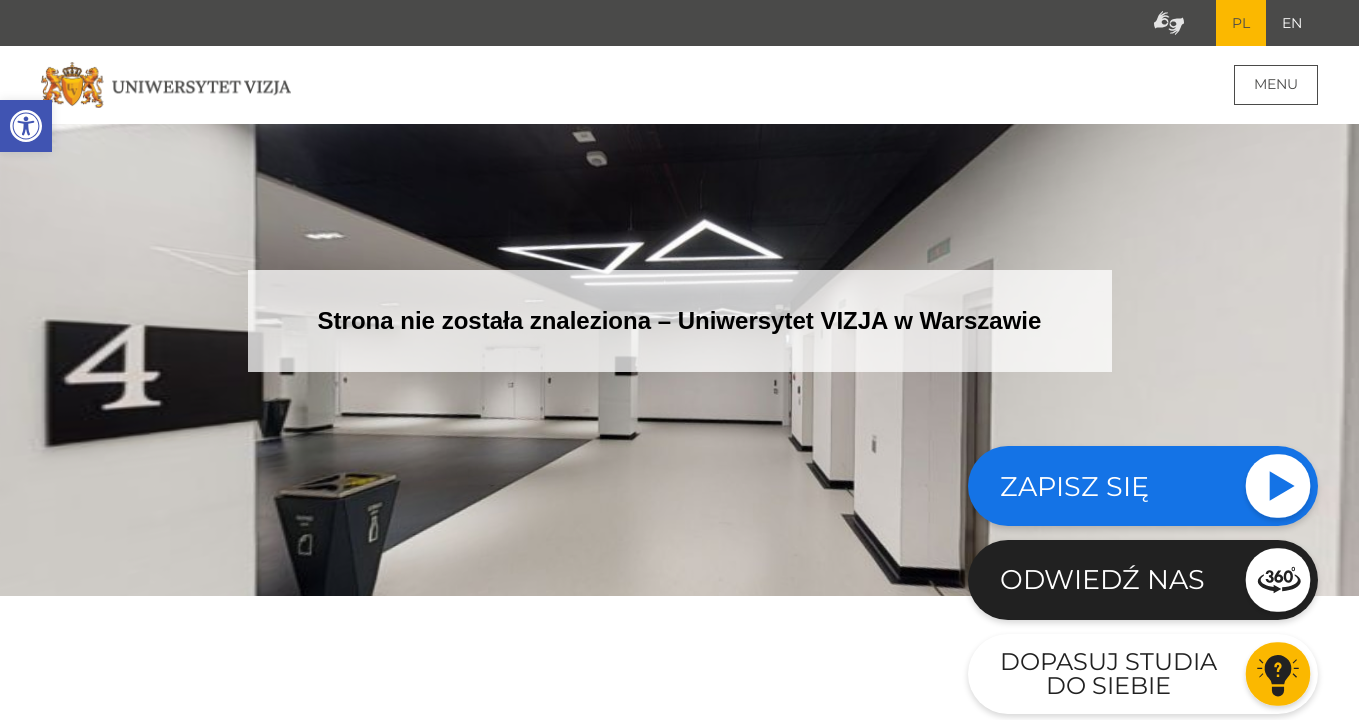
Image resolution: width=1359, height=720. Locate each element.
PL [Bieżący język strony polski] (1241, 23)
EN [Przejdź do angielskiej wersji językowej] (1292, 23)
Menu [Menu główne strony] (1276, 84)
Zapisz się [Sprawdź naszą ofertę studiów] (1074, 486)
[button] (26, 126)
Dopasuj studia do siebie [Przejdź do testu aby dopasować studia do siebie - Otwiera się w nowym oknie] (1108, 673)
